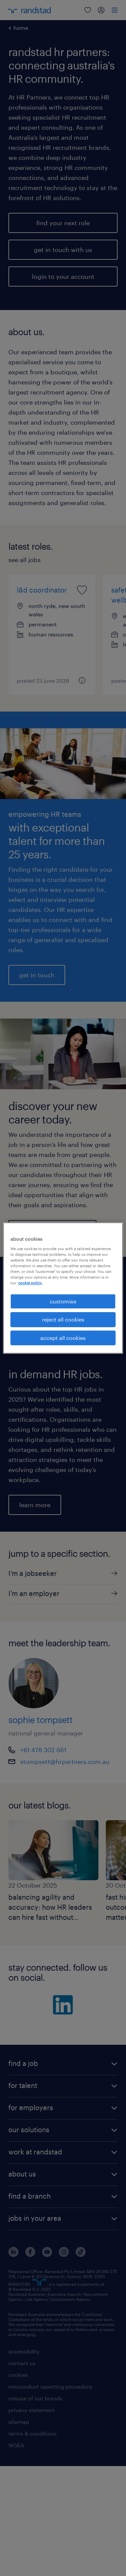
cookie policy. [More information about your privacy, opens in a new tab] (30, 1283)
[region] (63, 1288)
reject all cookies (63, 1319)
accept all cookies (63, 1338)
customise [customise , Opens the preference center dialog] (63, 1301)
